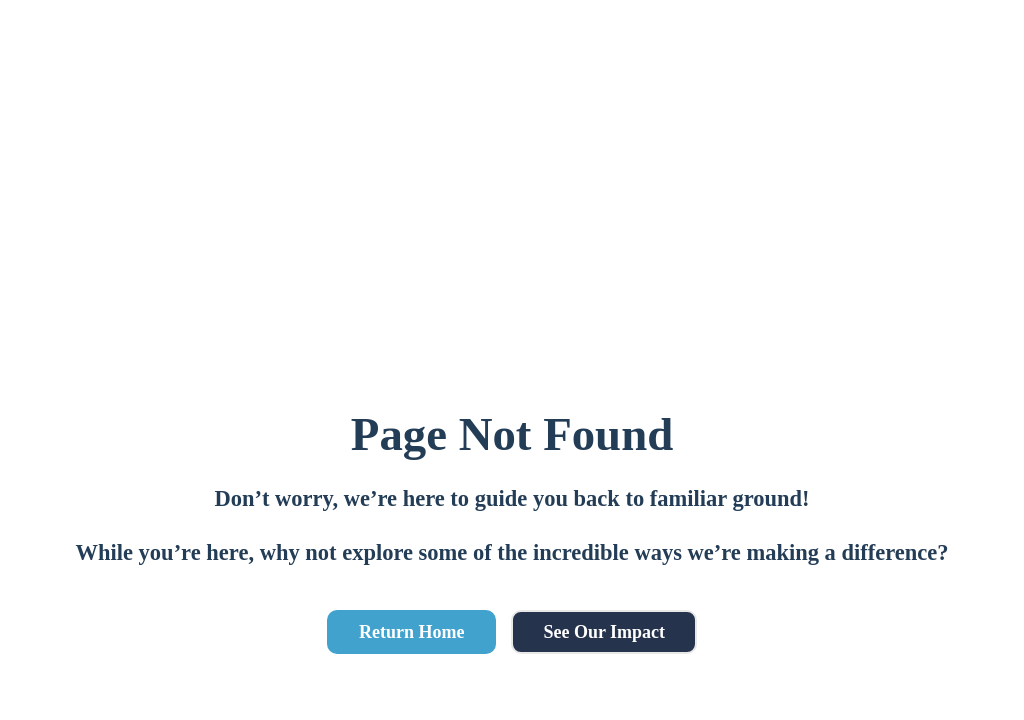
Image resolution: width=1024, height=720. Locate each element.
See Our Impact (604, 632)
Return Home (411, 632)
